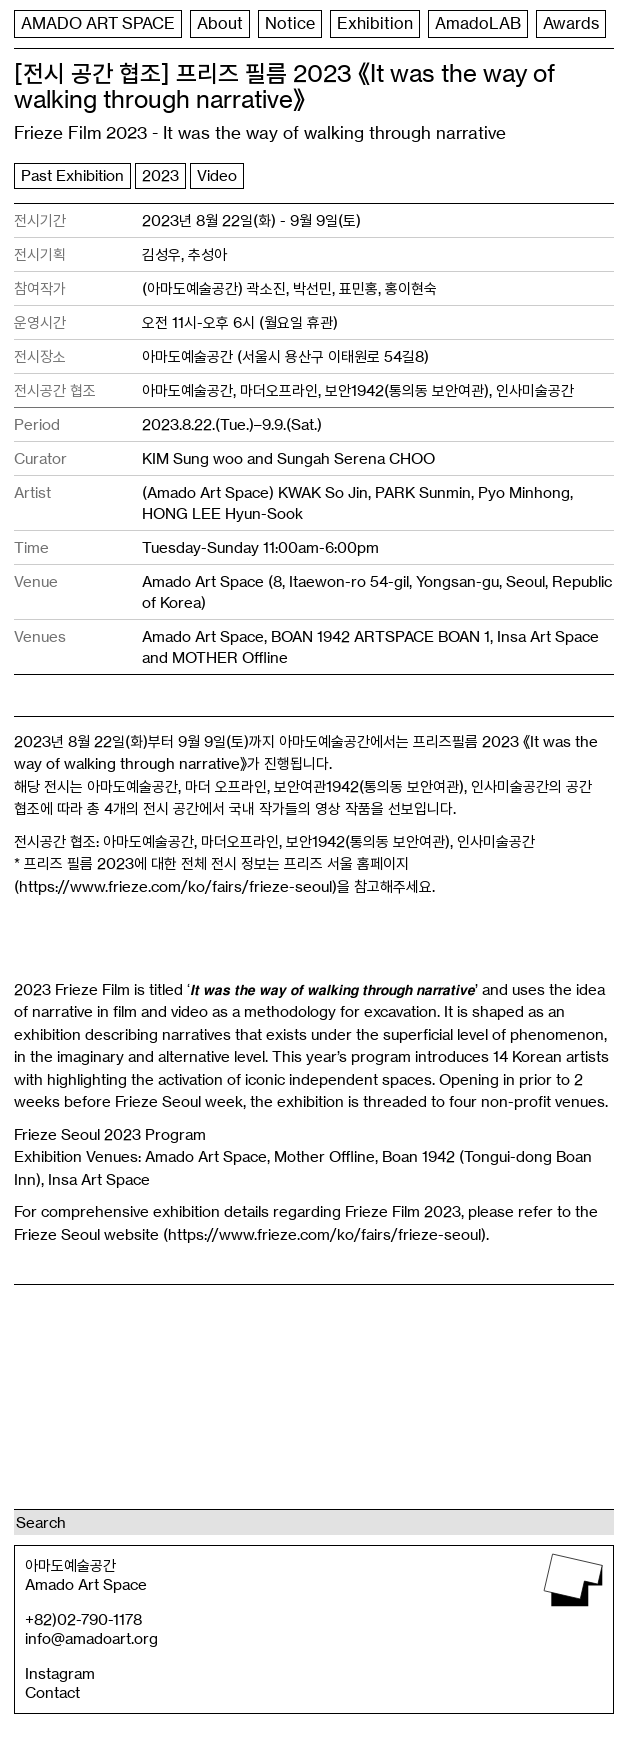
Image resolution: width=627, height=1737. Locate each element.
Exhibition (393, 24)
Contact (52, 1692)
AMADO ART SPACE (104, 24)
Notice (305, 24)
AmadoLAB (499, 24)
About (233, 24)
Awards (50, 60)
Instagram (60, 1673)
